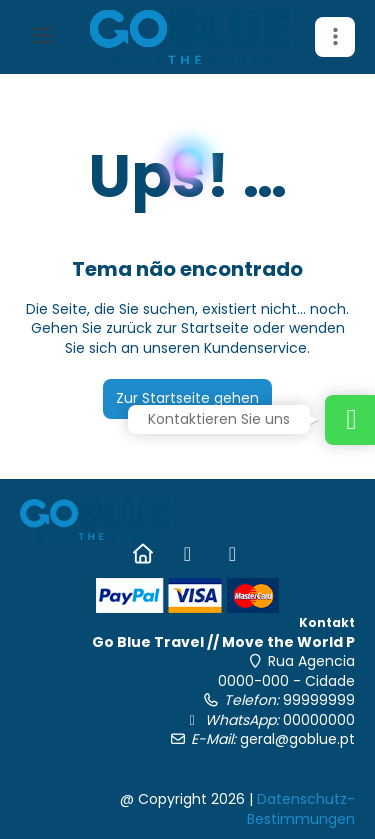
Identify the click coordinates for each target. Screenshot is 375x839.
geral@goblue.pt (297, 739)
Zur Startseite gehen (187, 398)
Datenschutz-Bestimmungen (301, 809)
